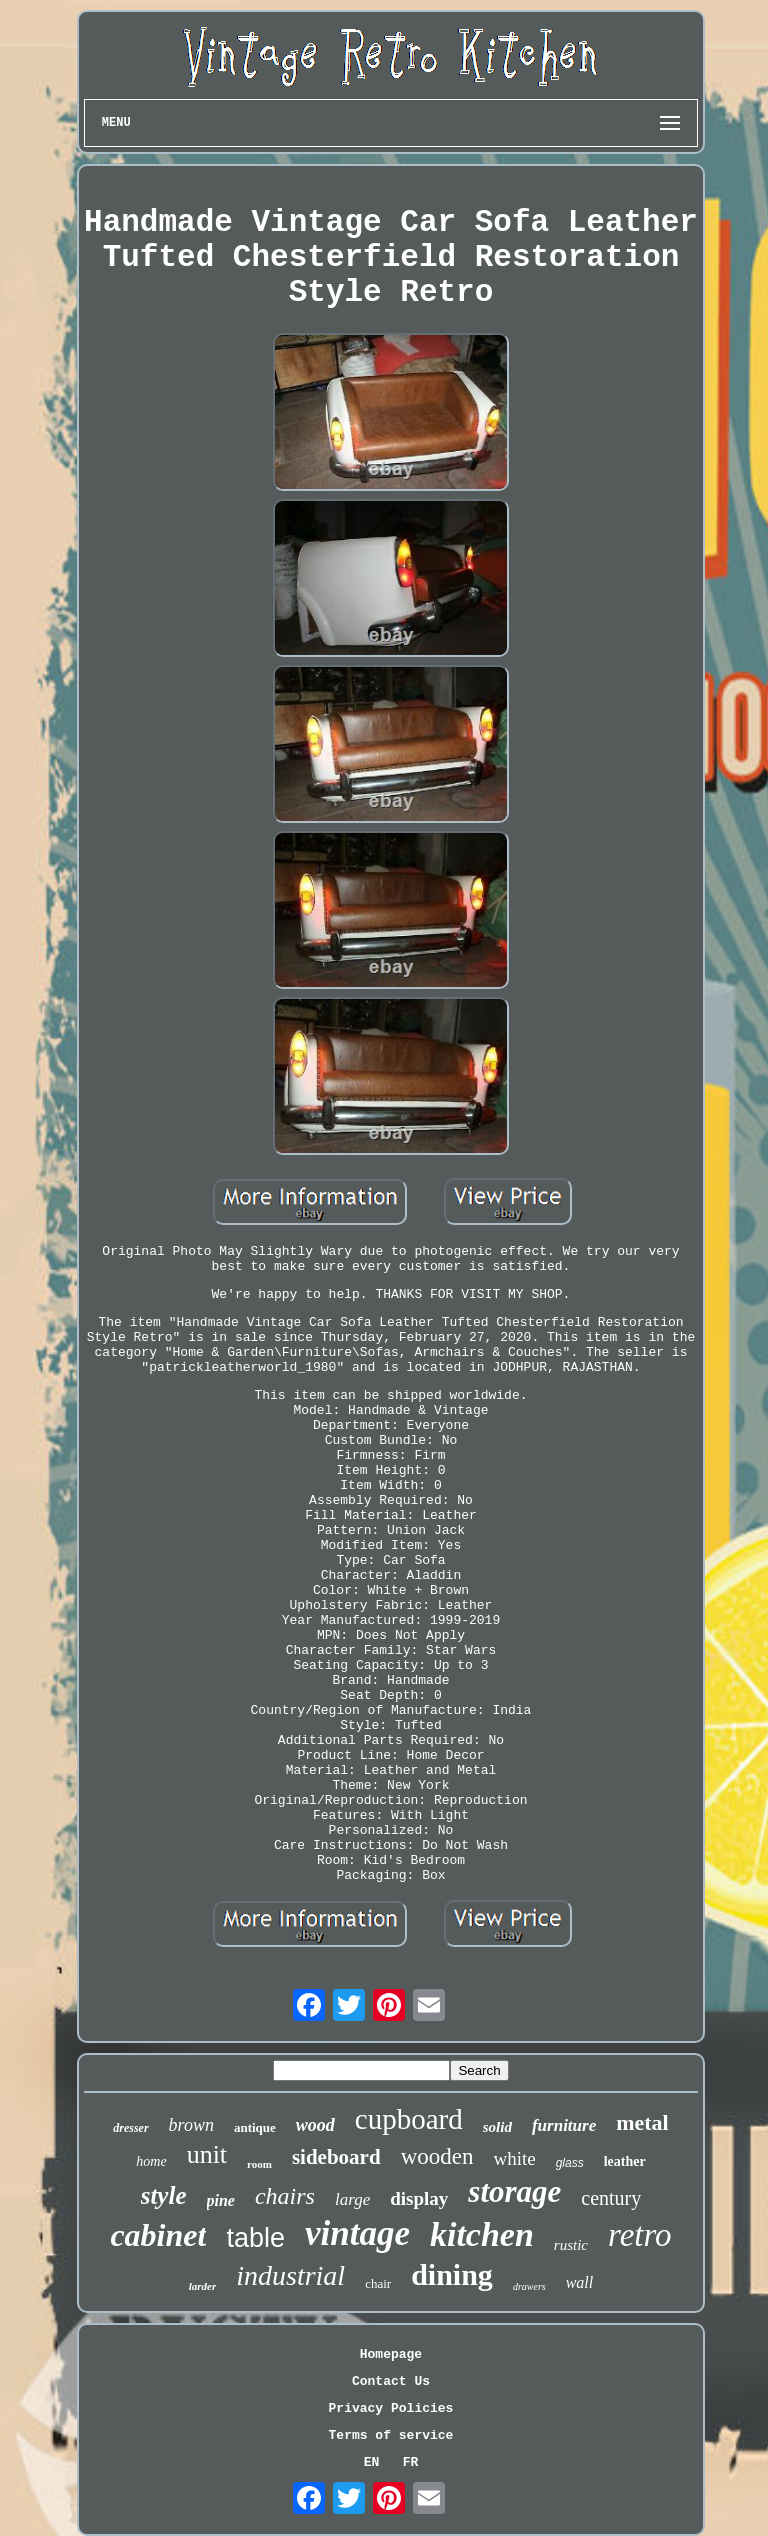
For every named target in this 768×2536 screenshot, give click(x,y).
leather (625, 2161)
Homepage (391, 2354)
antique (255, 2127)
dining (452, 2274)
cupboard (409, 2119)
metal (642, 2122)
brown (191, 2125)
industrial (290, 2275)
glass (570, 2163)
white (514, 2158)
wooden (437, 2156)
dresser (130, 2128)
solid (497, 2127)
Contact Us (391, 2381)
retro (640, 2235)
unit (207, 2154)
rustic (571, 2245)
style (164, 2195)
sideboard (336, 2157)
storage (514, 2191)
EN (372, 2462)
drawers (529, 2286)
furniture (564, 2125)
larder (203, 2286)
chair (378, 2283)
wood (315, 2125)
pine (221, 2200)
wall (580, 2282)
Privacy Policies (391, 2408)
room (259, 2164)
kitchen (482, 2234)
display (419, 2198)
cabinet (158, 2235)
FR (411, 2462)
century (611, 2198)
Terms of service (391, 2435)
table (255, 2238)
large (352, 2199)
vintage (357, 2233)
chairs (285, 2196)
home (151, 2161)
